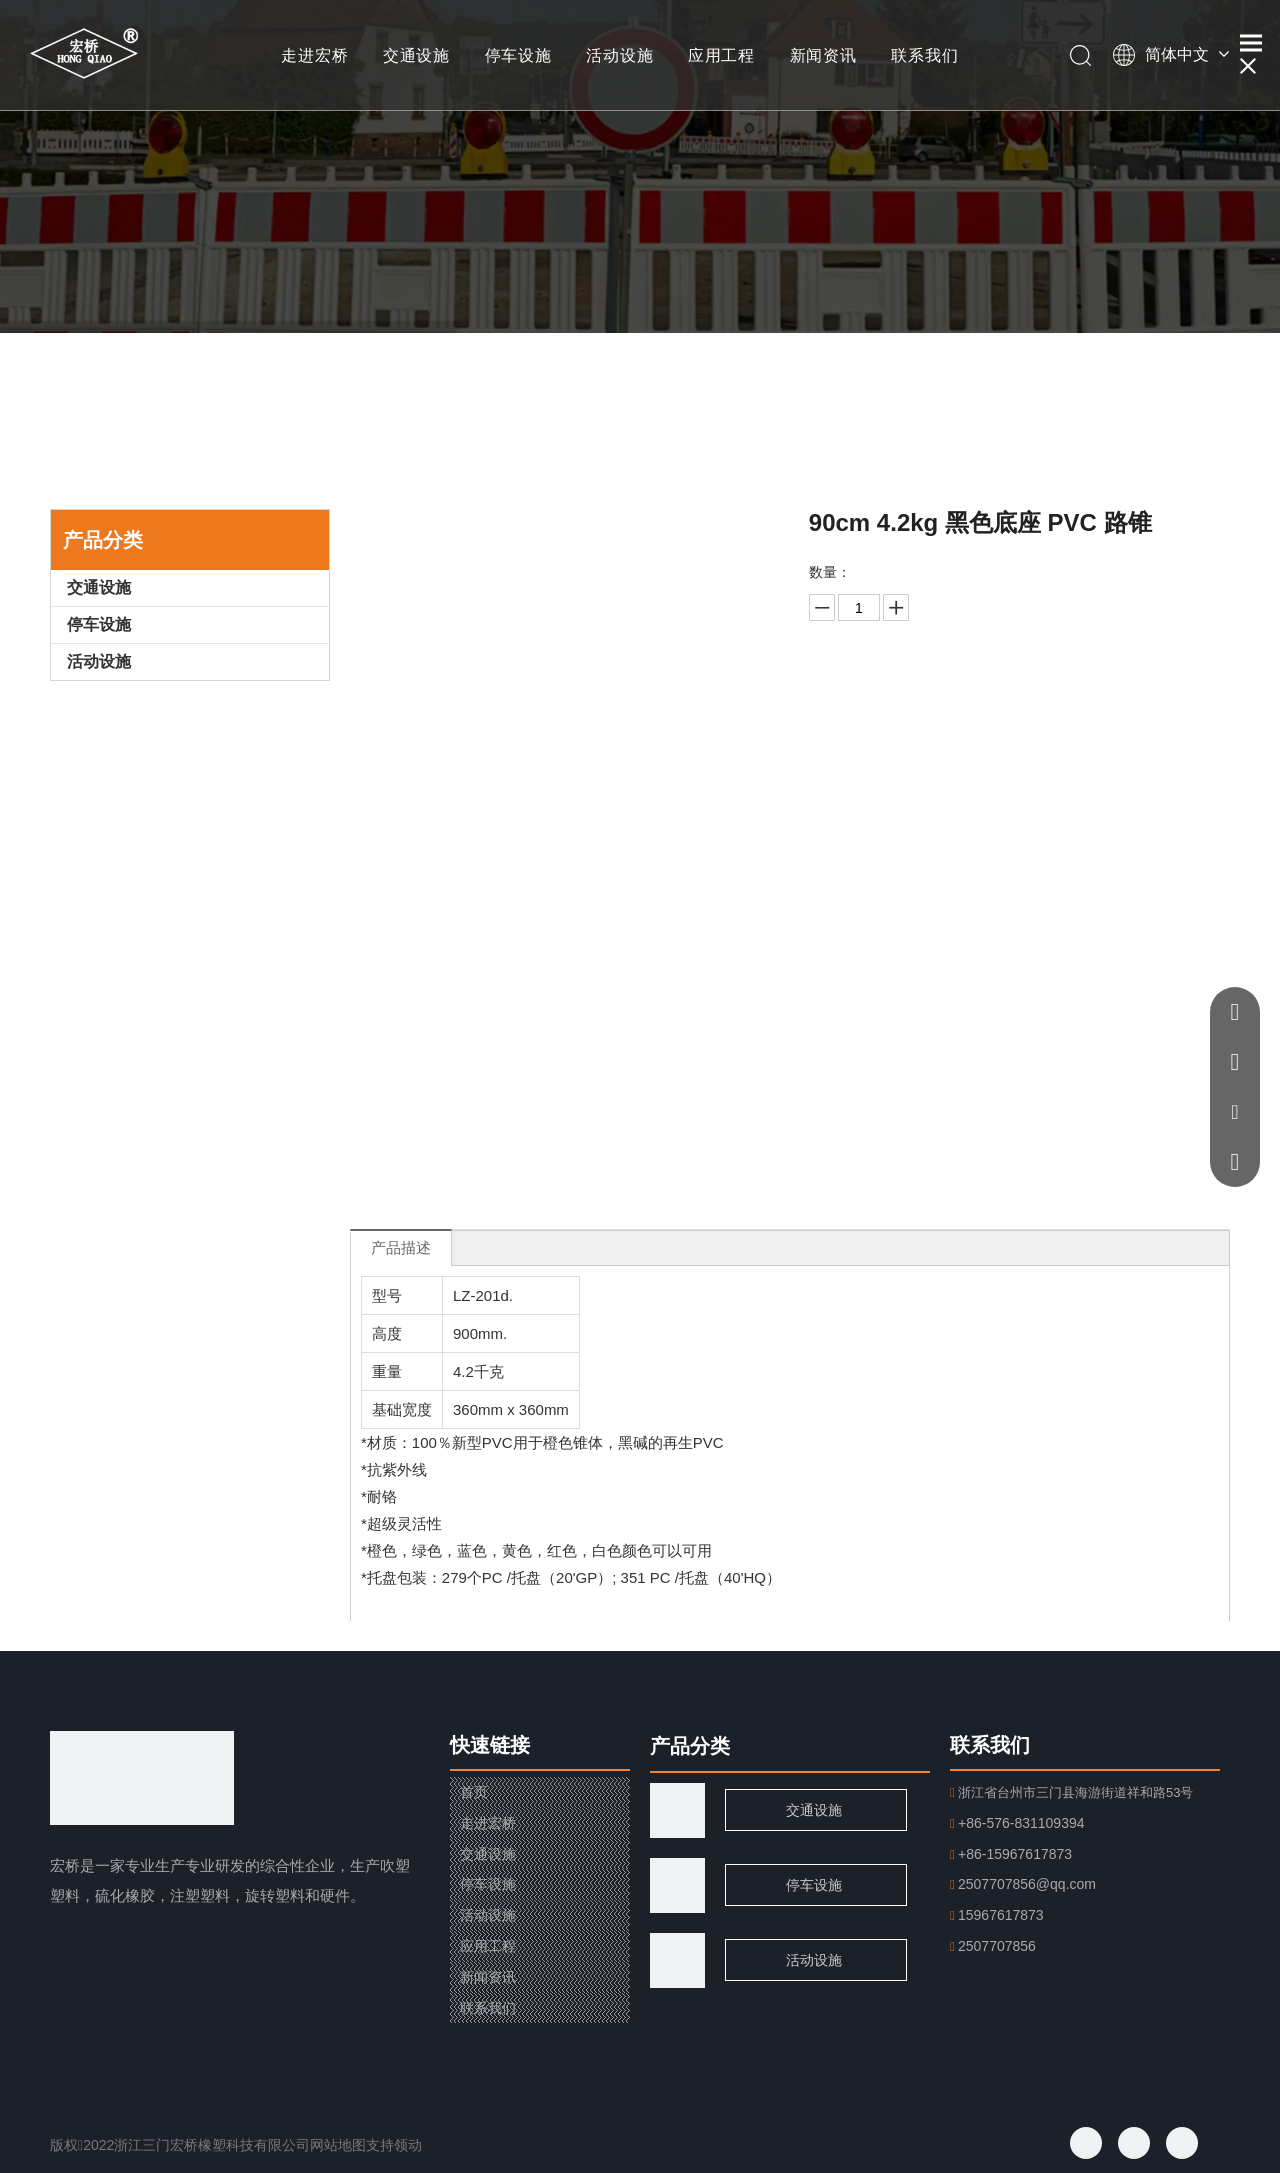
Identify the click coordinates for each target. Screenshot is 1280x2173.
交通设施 (416, 55)
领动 (408, 2145)
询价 (1014, 700)
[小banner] (640, 166)
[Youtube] (1182, 2143)
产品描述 (401, 1247)
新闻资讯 (823, 55)
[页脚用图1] (677, 1885)
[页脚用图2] (677, 1960)
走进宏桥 (314, 55)
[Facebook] (1086, 2143)
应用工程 (721, 55)
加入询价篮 (1014, 750)
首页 (474, 1792)
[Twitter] (1134, 2143)
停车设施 (518, 55)
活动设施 (619, 55)
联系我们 (924, 55)
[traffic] (677, 1810)
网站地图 (338, 2145)
